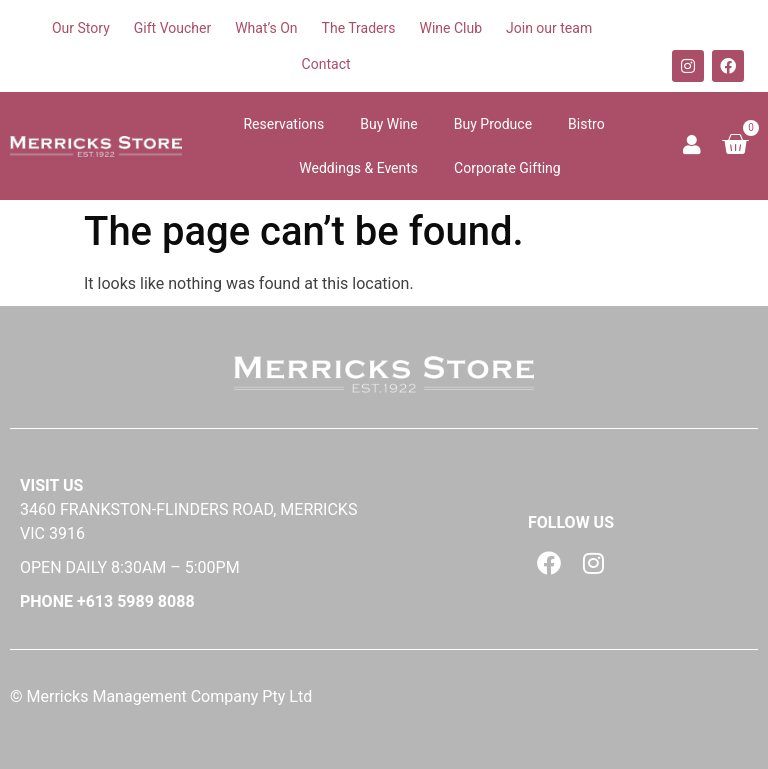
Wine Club (450, 28)
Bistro (586, 124)
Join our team (549, 28)
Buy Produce (493, 124)
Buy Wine (389, 124)
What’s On (266, 28)
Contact (326, 64)
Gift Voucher (172, 28)
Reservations (283, 124)
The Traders (359, 28)
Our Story (81, 28)
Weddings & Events (358, 168)
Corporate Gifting (507, 168)
